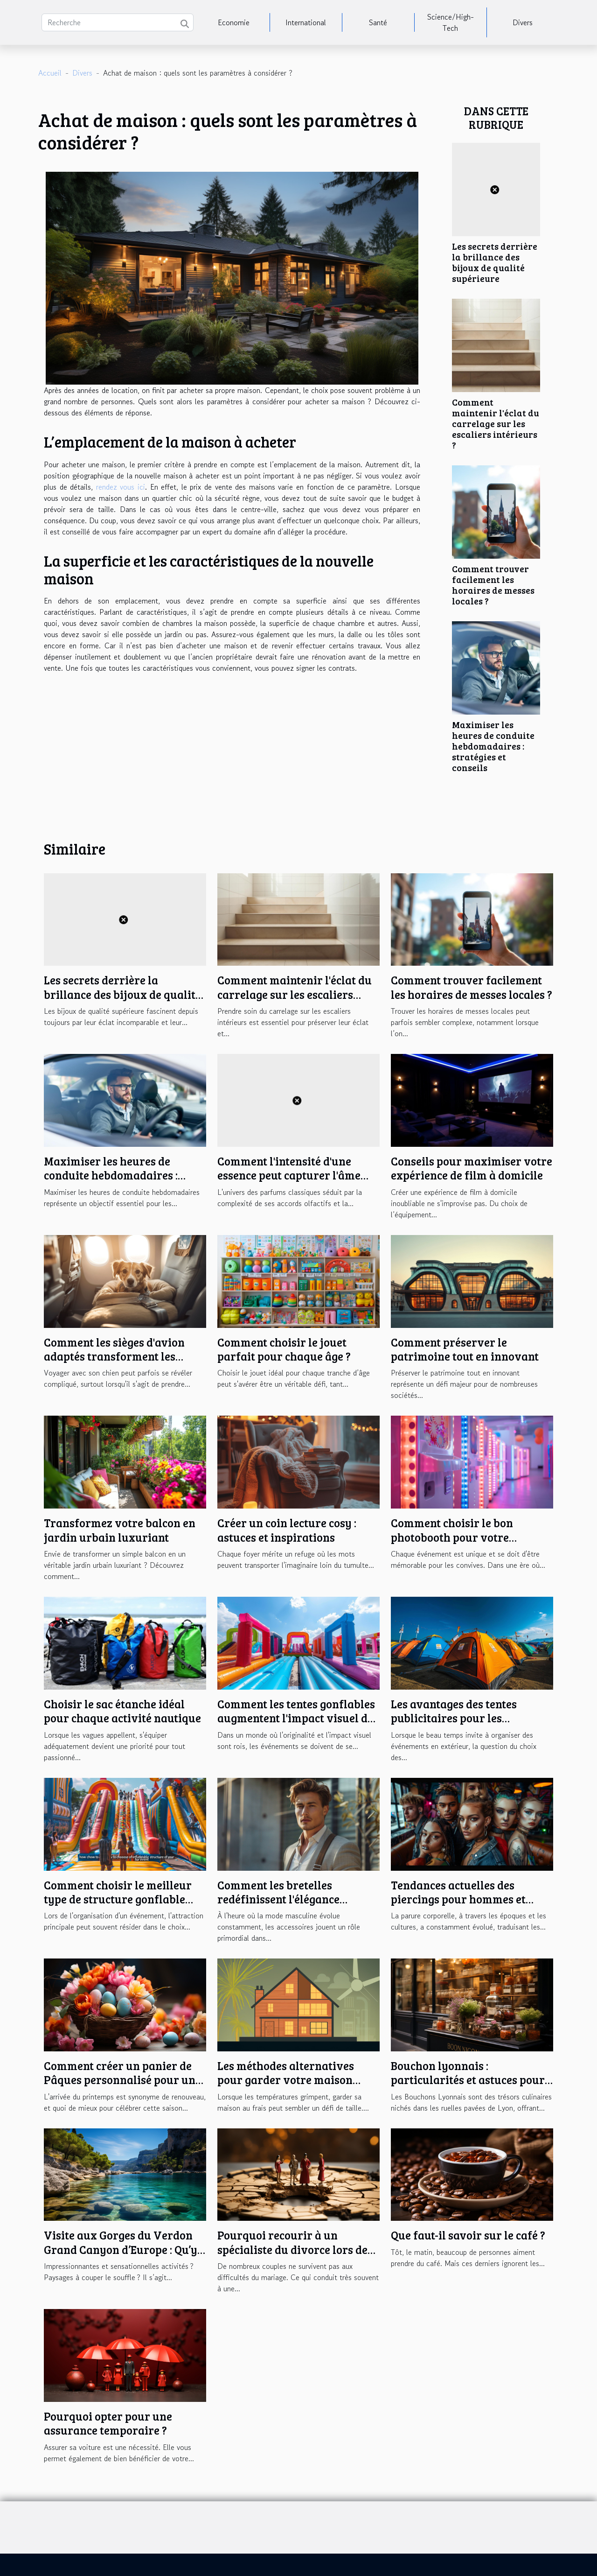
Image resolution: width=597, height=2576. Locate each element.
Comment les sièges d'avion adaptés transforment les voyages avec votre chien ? (114, 1356)
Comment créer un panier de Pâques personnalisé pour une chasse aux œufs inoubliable (122, 2080)
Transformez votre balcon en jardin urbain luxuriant (119, 1529)
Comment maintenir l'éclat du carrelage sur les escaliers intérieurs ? (495, 423)
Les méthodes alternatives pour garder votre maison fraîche (285, 2080)
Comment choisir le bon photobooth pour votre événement (452, 1537)
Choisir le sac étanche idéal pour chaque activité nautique (122, 1711)
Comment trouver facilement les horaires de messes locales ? (493, 584)
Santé (378, 22)
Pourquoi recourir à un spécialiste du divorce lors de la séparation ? (292, 2249)
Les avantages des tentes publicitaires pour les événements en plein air (454, 1718)
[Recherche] (118, 22)
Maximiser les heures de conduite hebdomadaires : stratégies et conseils (493, 745)
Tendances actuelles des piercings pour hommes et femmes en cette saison (458, 1899)
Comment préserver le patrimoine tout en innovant (465, 1349)
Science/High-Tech (450, 22)
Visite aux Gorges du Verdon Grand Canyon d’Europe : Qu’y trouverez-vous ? (120, 2249)
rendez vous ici (120, 486)
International (305, 22)
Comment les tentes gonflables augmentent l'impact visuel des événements (297, 1718)
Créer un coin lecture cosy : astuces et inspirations (286, 1529)
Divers (523, 22)
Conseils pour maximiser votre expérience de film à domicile (471, 1168)
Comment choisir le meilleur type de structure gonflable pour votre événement (118, 1899)
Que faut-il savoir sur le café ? (468, 2235)
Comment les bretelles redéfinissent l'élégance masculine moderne (278, 1899)
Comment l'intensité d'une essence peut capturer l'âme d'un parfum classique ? (289, 1175)
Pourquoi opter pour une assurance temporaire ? (108, 2423)
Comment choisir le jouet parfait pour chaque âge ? (284, 1349)
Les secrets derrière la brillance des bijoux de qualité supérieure (494, 262)
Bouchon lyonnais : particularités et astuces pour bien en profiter (468, 2080)
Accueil (50, 72)
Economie (234, 22)
